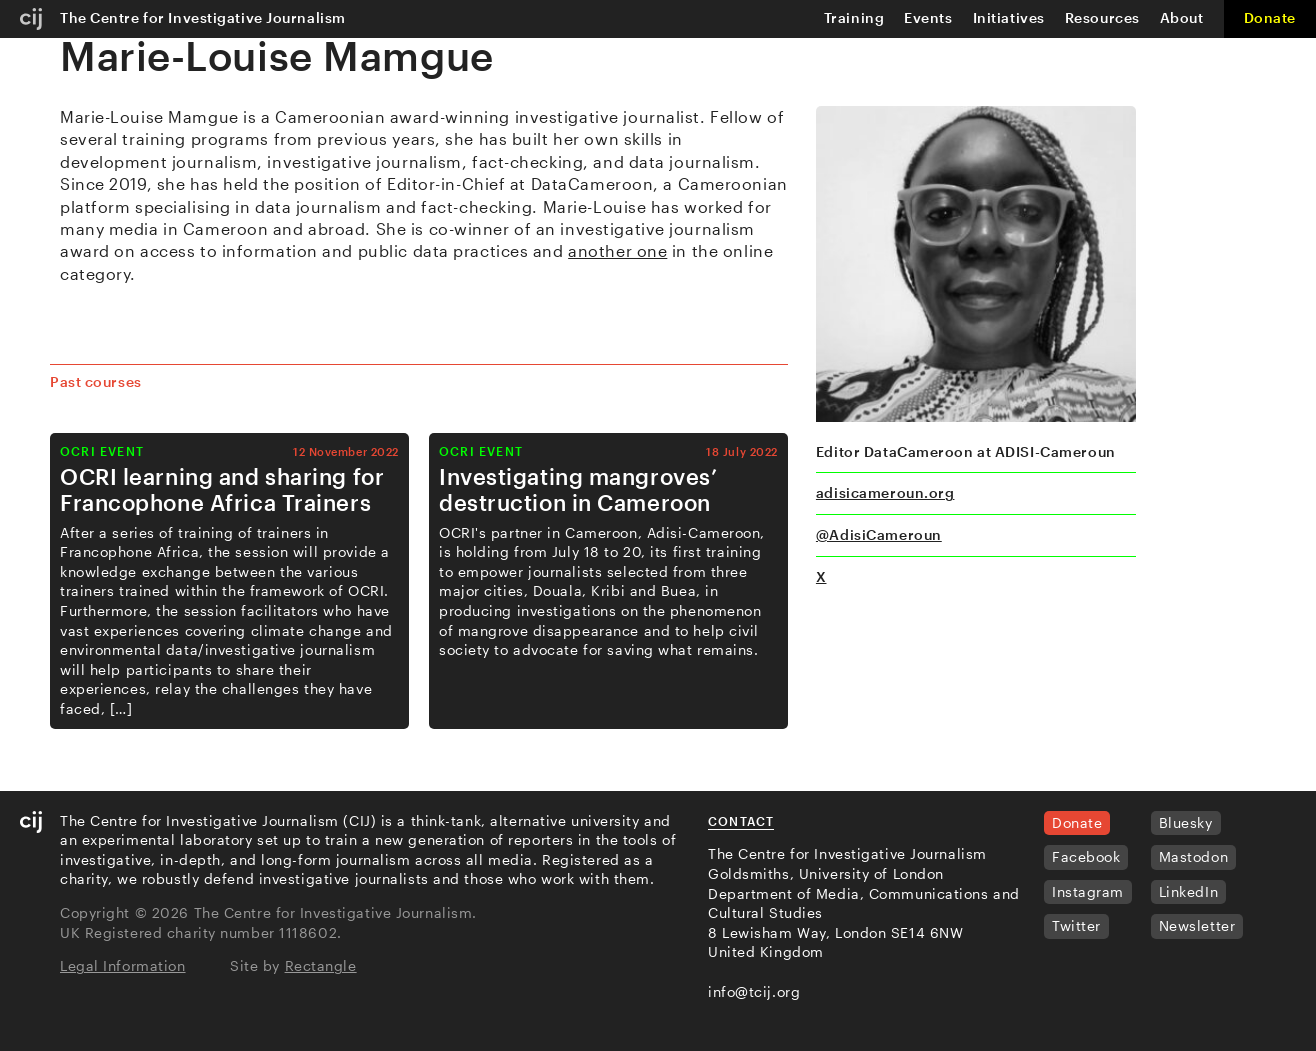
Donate (1270, 17)
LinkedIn (1188, 891)
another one (617, 250)
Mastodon (1193, 856)
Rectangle (321, 965)
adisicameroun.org (885, 492)
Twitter (1076, 925)
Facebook (1086, 856)
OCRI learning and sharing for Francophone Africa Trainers (222, 489)
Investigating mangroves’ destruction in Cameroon (578, 489)
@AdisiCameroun (879, 534)
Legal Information (123, 965)
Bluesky (1186, 822)
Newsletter (1197, 925)
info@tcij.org (754, 991)
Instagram (1088, 891)
